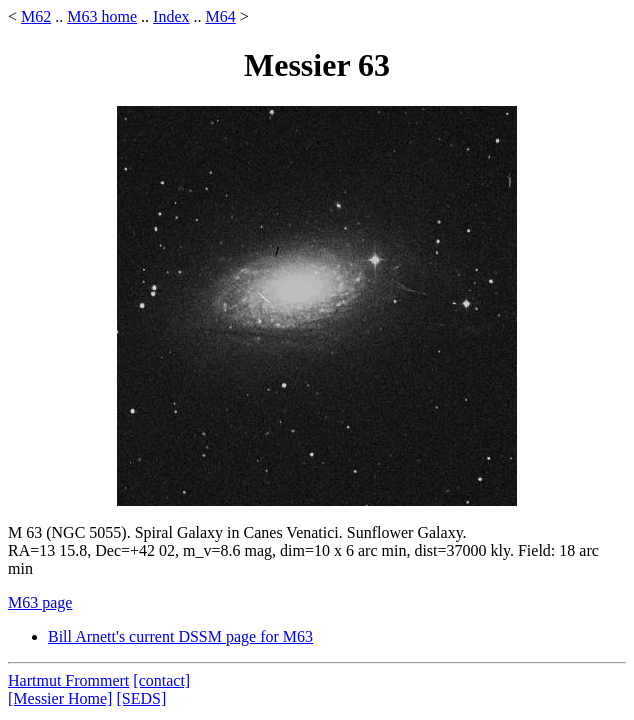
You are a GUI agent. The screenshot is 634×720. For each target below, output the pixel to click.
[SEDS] (141, 698)
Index (171, 16)
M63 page (40, 602)
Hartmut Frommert (68, 680)
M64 (220, 16)
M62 (36, 16)
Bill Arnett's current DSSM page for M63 (180, 636)
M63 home (102, 16)
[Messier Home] (60, 698)
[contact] (161, 680)
